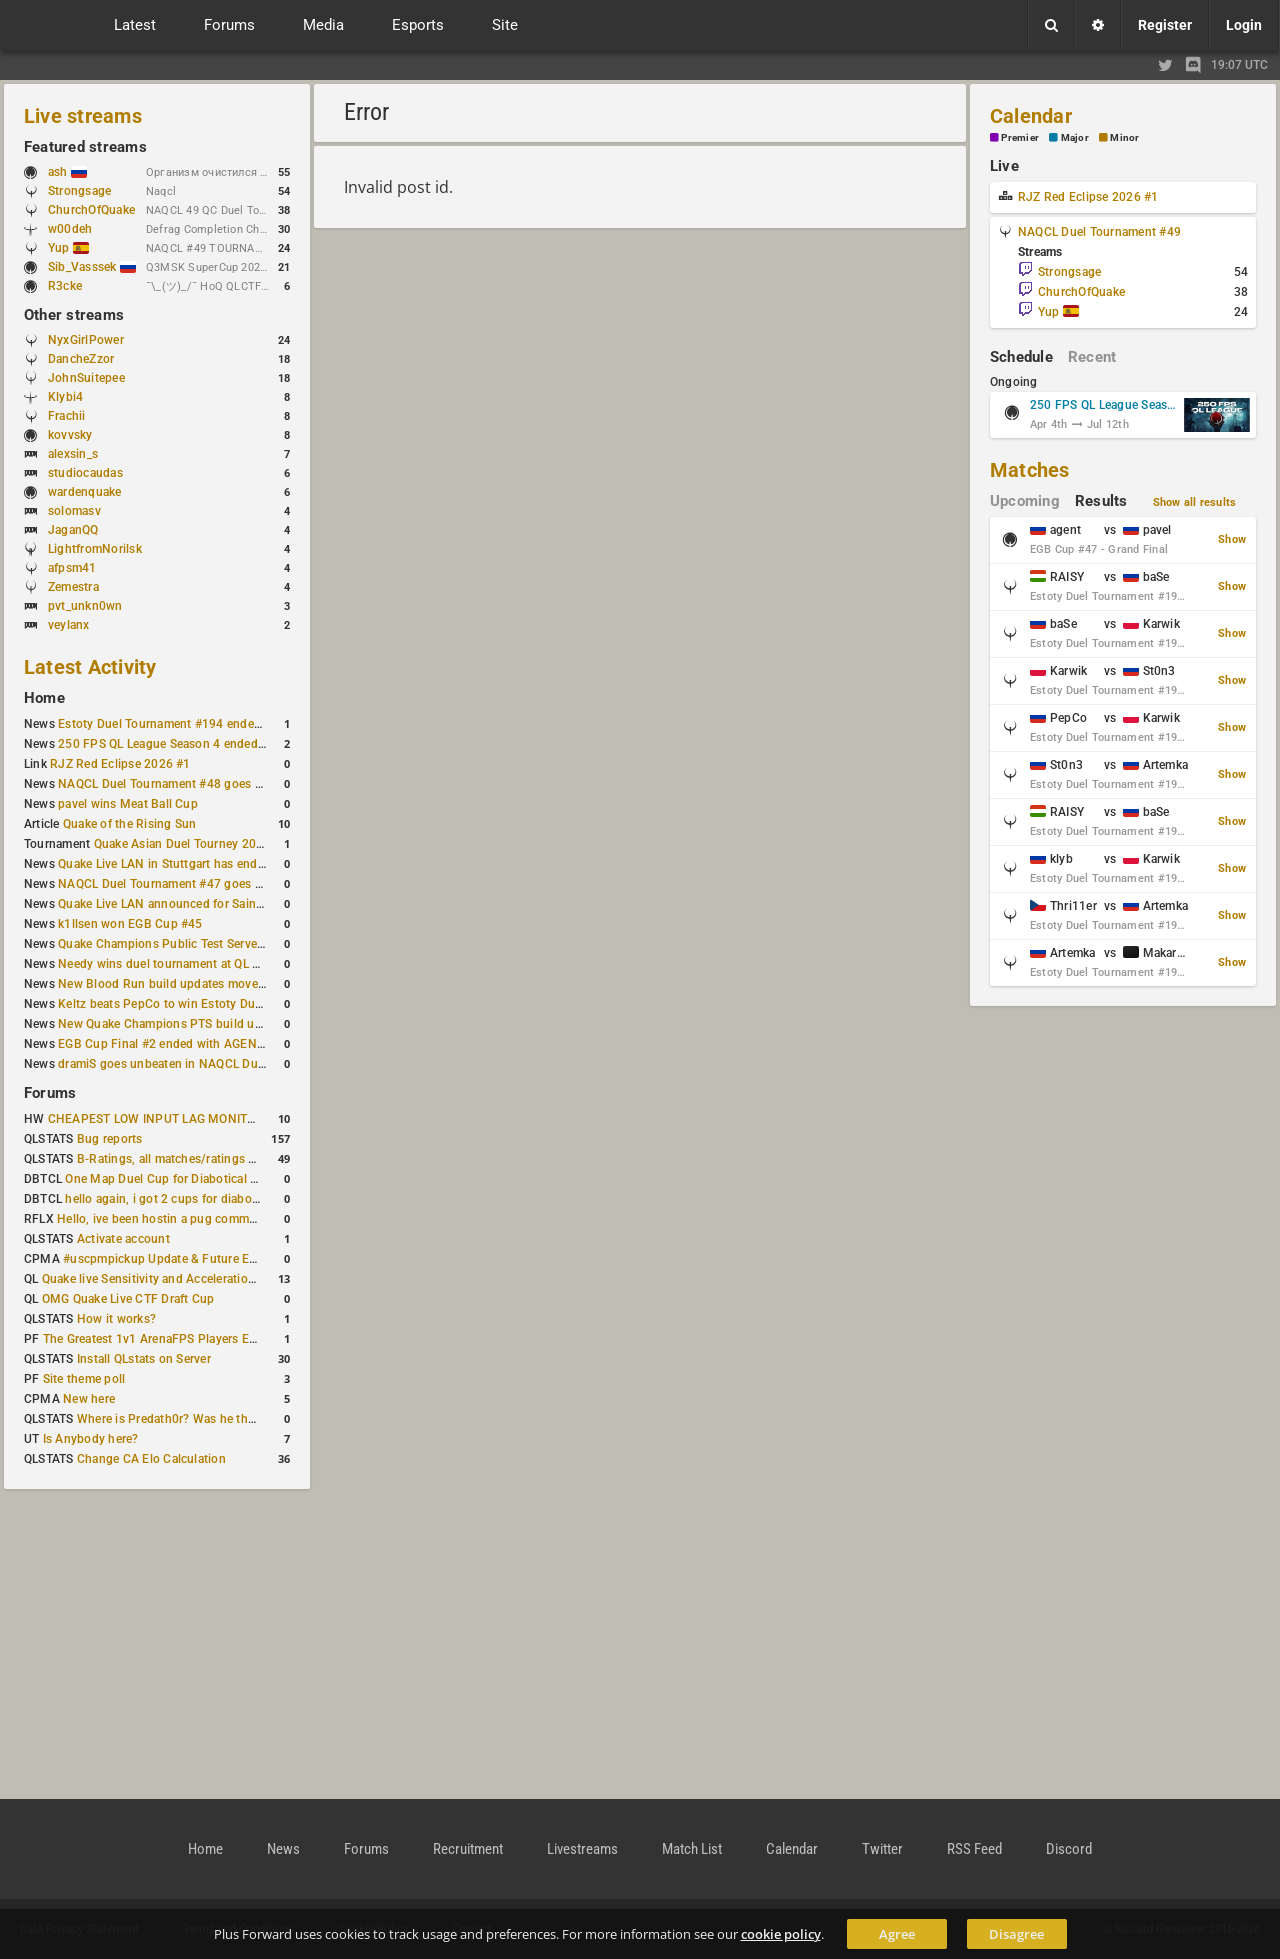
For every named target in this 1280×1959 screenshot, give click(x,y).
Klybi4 (65, 397)
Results (1101, 501)
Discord (1069, 1849)
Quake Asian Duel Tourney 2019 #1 (191, 844)
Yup (68, 248)
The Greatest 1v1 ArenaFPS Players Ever (154, 1339)
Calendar (1031, 116)
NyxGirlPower (86, 340)
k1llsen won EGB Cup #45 (130, 924)
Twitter (882, 1849)
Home (44, 698)
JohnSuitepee (86, 378)
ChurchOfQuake (91, 210)
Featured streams (85, 147)
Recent (1092, 357)
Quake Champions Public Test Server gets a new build (206, 944)
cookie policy (781, 1934)
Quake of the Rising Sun (130, 824)
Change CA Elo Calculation (151, 1459)
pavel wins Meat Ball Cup (128, 804)
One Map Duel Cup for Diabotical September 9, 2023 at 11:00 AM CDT (259, 1179)
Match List (692, 1849)
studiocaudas (85, 473)
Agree (897, 1934)
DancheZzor (81, 359)
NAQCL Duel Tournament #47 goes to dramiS (183, 884)
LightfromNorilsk (95, 549)
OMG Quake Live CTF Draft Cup (128, 1299)
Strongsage (79, 191)
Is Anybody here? (91, 1439)
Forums (50, 1093)
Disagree (1016, 1934)
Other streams (74, 315)
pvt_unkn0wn (85, 606)
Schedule (1021, 357)
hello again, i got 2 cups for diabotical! (171, 1199)
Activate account (123, 1239)
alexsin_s (73, 454)
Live (1004, 166)
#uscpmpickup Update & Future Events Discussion (203, 1259)
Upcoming (1025, 501)
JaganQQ (73, 530)
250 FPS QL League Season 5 (1104, 405)
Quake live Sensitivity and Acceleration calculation (180, 1279)
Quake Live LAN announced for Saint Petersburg (191, 904)
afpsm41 (72, 568)
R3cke (65, 286)
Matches (1030, 470)
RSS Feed (974, 1849)
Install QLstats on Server (144, 1359)
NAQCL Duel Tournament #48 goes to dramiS (183, 784)
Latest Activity (90, 667)
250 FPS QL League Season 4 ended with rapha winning (212, 744)
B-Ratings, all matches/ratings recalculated (196, 1159)
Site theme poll (84, 1379)
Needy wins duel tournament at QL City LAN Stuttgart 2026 (221, 964)
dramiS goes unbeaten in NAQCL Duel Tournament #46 (210, 1064)
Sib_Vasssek (92, 267)
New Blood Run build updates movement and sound (203, 984)
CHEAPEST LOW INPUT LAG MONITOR (156, 1119)
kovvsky (70, 435)
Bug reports (110, 1139)
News (283, 1849)
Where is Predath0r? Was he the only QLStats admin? (224, 1419)
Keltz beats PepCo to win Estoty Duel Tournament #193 (212, 1004)
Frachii (67, 416)
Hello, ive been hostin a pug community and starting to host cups (238, 1219)
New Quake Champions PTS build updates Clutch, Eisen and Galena (245, 1024)
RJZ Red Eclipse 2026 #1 (120, 764)
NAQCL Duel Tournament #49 (1099, 232)
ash (67, 172)
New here (89, 1399)
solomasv (74, 511)
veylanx (69, 625)
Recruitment (468, 1849)
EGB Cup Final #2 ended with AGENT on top (181, 1044)
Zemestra (73, 587)
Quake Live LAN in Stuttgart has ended (164, 864)
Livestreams (582, 1849)
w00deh (70, 229)
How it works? (116, 1319)
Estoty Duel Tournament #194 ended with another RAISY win (226, 724)
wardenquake (85, 492)
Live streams (83, 116)
